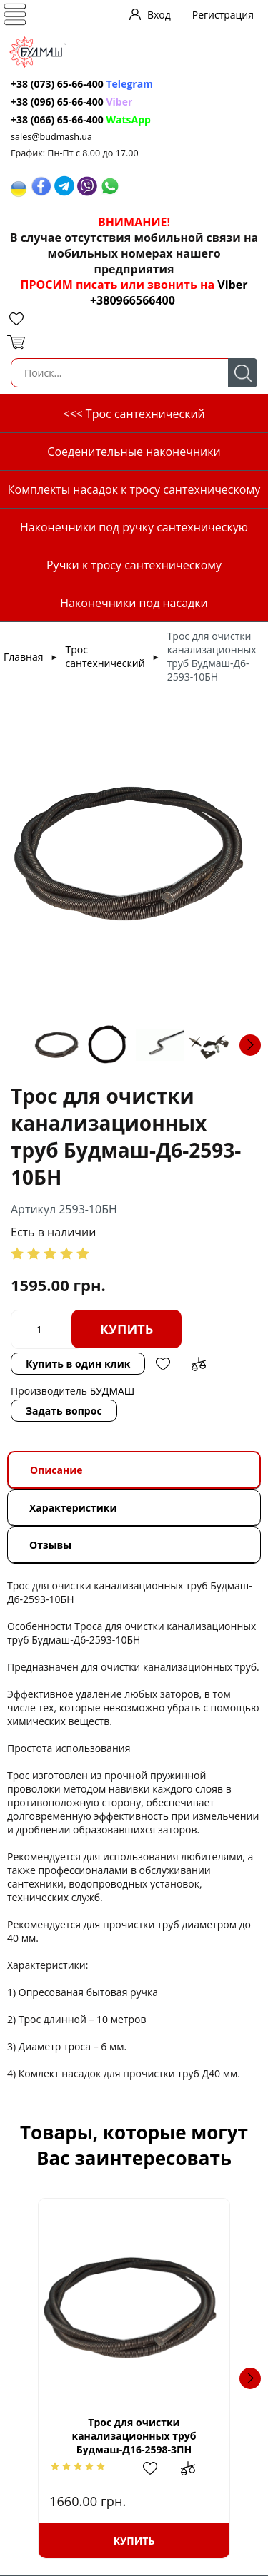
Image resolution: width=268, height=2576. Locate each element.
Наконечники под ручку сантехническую (134, 527)
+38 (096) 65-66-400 (57, 101)
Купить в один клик (78, 1363)
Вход (159, 14)
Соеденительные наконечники (133, 451)
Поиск (242, 372)
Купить (126, 1329)
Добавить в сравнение (199, 1364)
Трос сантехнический (105, 656)
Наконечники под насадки (133, 603)
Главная (24, 656)
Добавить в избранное (163, 1364)
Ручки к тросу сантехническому (134, 565)
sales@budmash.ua (51, 137)
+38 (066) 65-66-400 (57, 119)
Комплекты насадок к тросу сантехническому (134, 489)
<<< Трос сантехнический (133, 414)
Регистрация (223, 14)
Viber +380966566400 (168, 292)
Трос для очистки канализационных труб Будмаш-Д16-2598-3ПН (133, 2435)
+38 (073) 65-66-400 (57, 84)
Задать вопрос (64, 1410)
